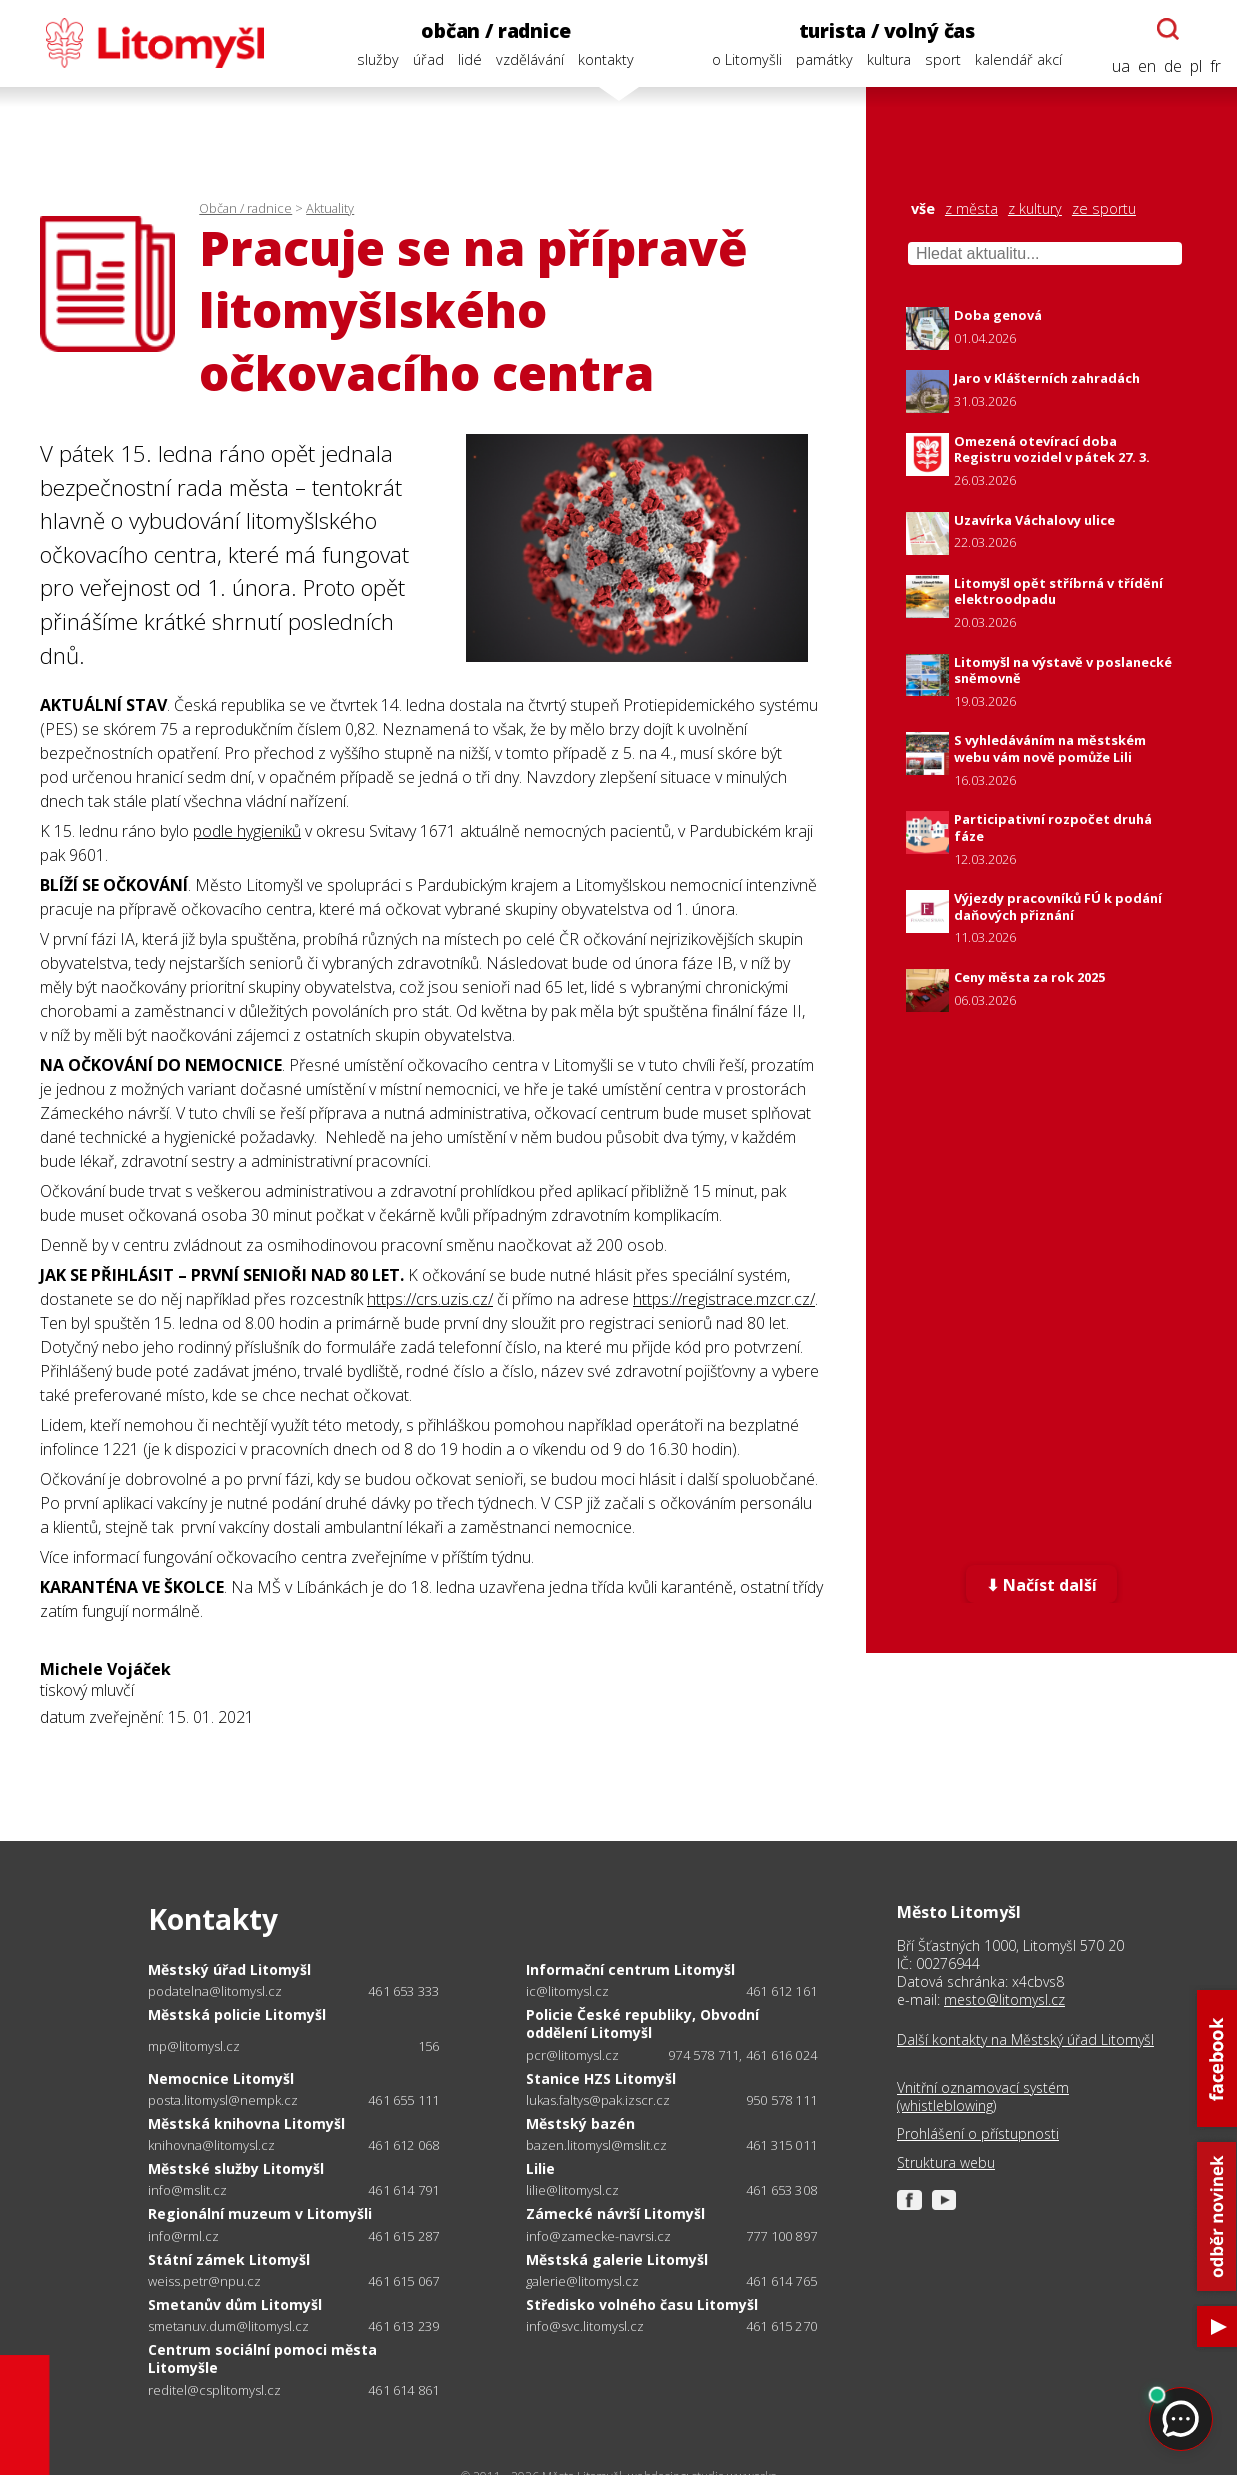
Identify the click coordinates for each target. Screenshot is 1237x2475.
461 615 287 (403, 2236)
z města (971, 209)
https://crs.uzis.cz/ (430, 1299)
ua (1121, 66)
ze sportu (1104, 209)
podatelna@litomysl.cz (215, 1991)
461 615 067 (403, 2281)
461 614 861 (403, 2390)
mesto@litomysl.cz (1004, 1999)
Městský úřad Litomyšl (229, 1969)
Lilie (540, 2168)
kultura (889, 59)
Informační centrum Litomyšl (630, 1969)
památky (824, 59)
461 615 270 (781, 2326)
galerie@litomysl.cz (582, 2281)
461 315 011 (781, 2145)
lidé (470, 59)
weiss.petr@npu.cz (204, 2281)
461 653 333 (403, 1991)
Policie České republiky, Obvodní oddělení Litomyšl (642, 2023)
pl (1196, 66)
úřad (428, 59)
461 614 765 (781, 2281)
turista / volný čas (887, 30)
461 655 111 (403, 2100)
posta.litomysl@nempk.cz (223, 2100)
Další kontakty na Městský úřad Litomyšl (1025, 2040)
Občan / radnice (245, 208)
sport (943, 59)
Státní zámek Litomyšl (229, 2259)
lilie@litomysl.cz (572, 2190)
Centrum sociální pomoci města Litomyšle (262, 2358)
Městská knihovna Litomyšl (246, 2123)
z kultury (1035, 209)
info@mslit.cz (187, 2190)
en (1147, 66)
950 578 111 (781, 2100)
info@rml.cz (183, 2236)
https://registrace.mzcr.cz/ (724, 1299)
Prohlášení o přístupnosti (978, 2134)
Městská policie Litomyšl (237, 2014)
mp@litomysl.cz (194, 2046)
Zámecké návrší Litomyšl (615, 2213)
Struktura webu (946, 2163)
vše (923, 209)
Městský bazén (580, 2123)
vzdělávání (530, 59)
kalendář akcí (1018, 59)
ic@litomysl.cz (567, 1991)
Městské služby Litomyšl (236, 2168)
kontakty (606, 59)
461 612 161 (781, 1991)
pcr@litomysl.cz (572, 2055)
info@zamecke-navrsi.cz (598, 2236)
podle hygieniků (247, 831)
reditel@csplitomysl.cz (214, 2390)
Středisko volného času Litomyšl (642, 2304)
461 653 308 (781, 2190)
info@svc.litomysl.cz (585, 2326)
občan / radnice (495, 30)
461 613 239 (403, 2326)
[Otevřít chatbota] (1168, 29)
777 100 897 (781, 2236)
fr (1215, 66)
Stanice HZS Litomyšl (601, 2078)
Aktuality (330, 208)
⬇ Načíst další (1041, 1585)
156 (429, 2046)
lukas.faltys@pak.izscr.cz (598, 2100)
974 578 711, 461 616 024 (742, 2055)
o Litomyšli (747, 59)
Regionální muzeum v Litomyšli (260, 2213)
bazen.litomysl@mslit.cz (596, 2145)
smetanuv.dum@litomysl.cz (228, 2326)
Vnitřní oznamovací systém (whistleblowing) (983, 2097)
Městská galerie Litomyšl (617, 2259)
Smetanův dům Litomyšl (235, 2304)
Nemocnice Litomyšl (221, 2078)
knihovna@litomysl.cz (211, 2145)
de (1173, 66)
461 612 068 (403, 2145)
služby (378, 59)
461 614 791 (403, 2190)
